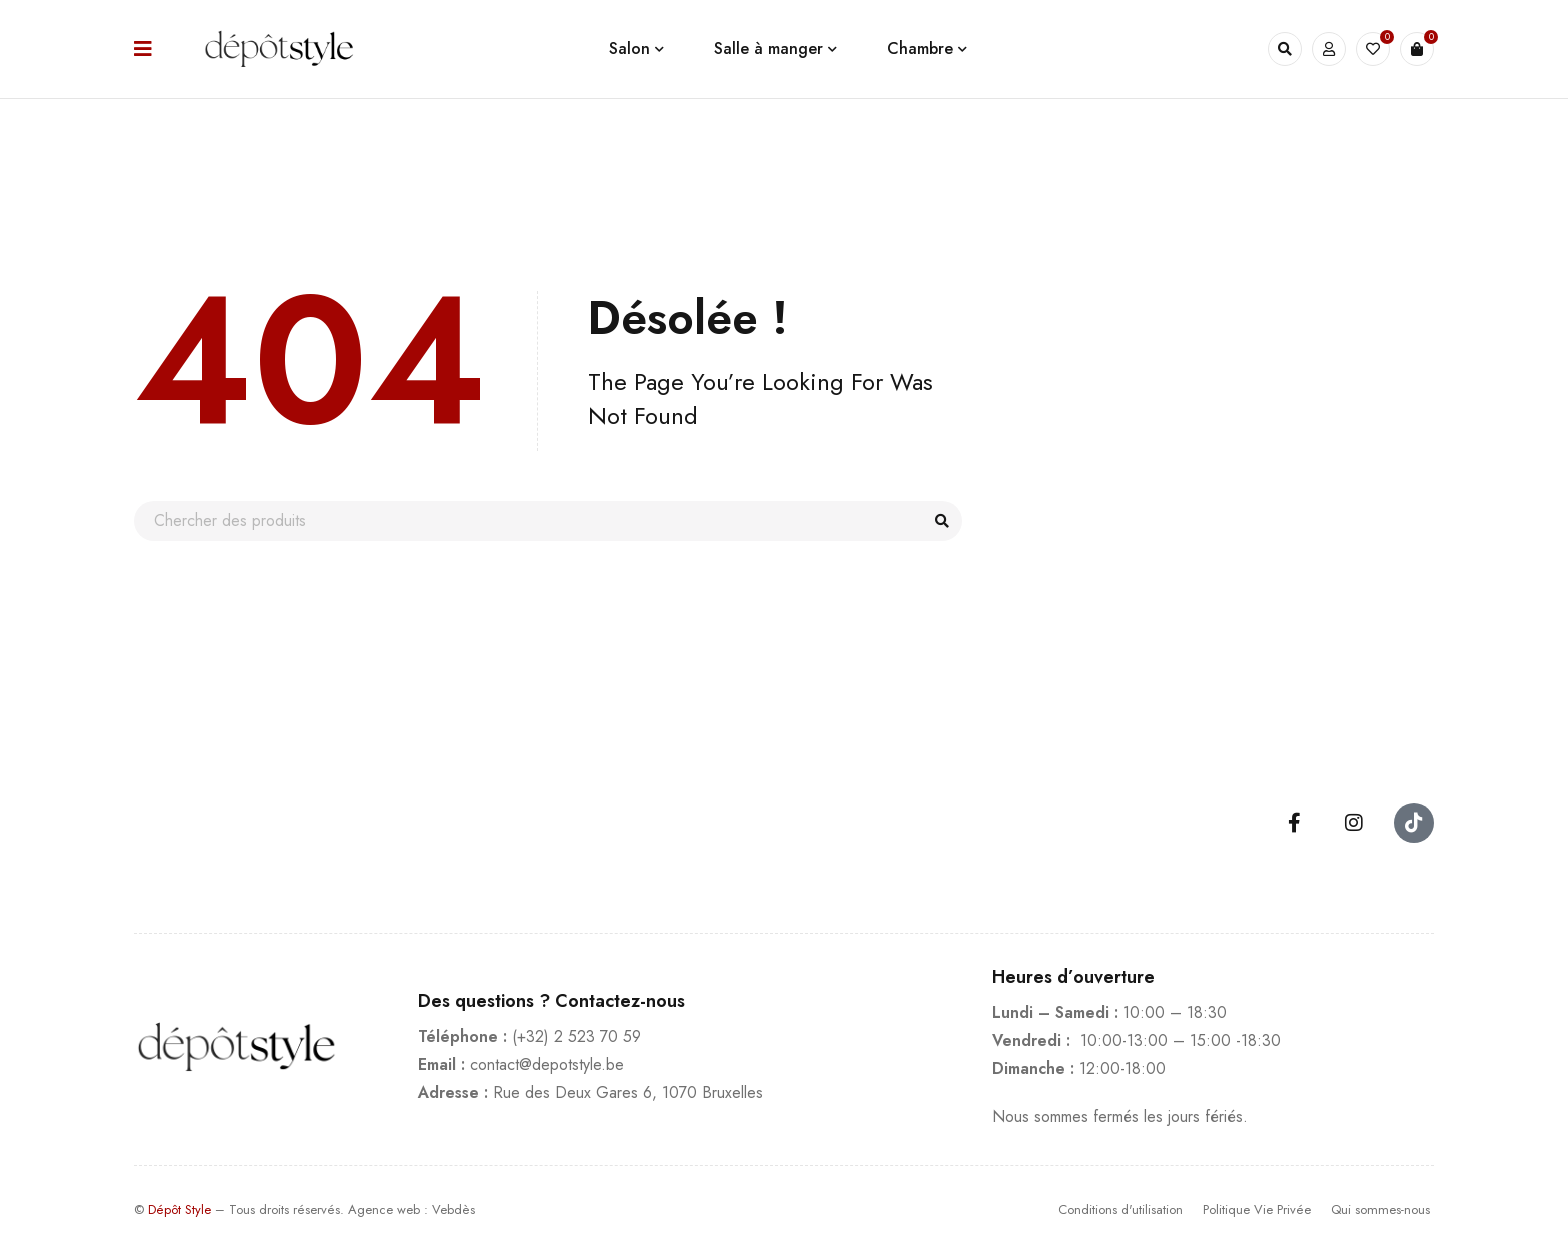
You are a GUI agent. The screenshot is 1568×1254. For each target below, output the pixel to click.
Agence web (384, 1209)
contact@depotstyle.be (547, 1064)
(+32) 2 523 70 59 (576, 1036)
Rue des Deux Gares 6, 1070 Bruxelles (628, 1092)
